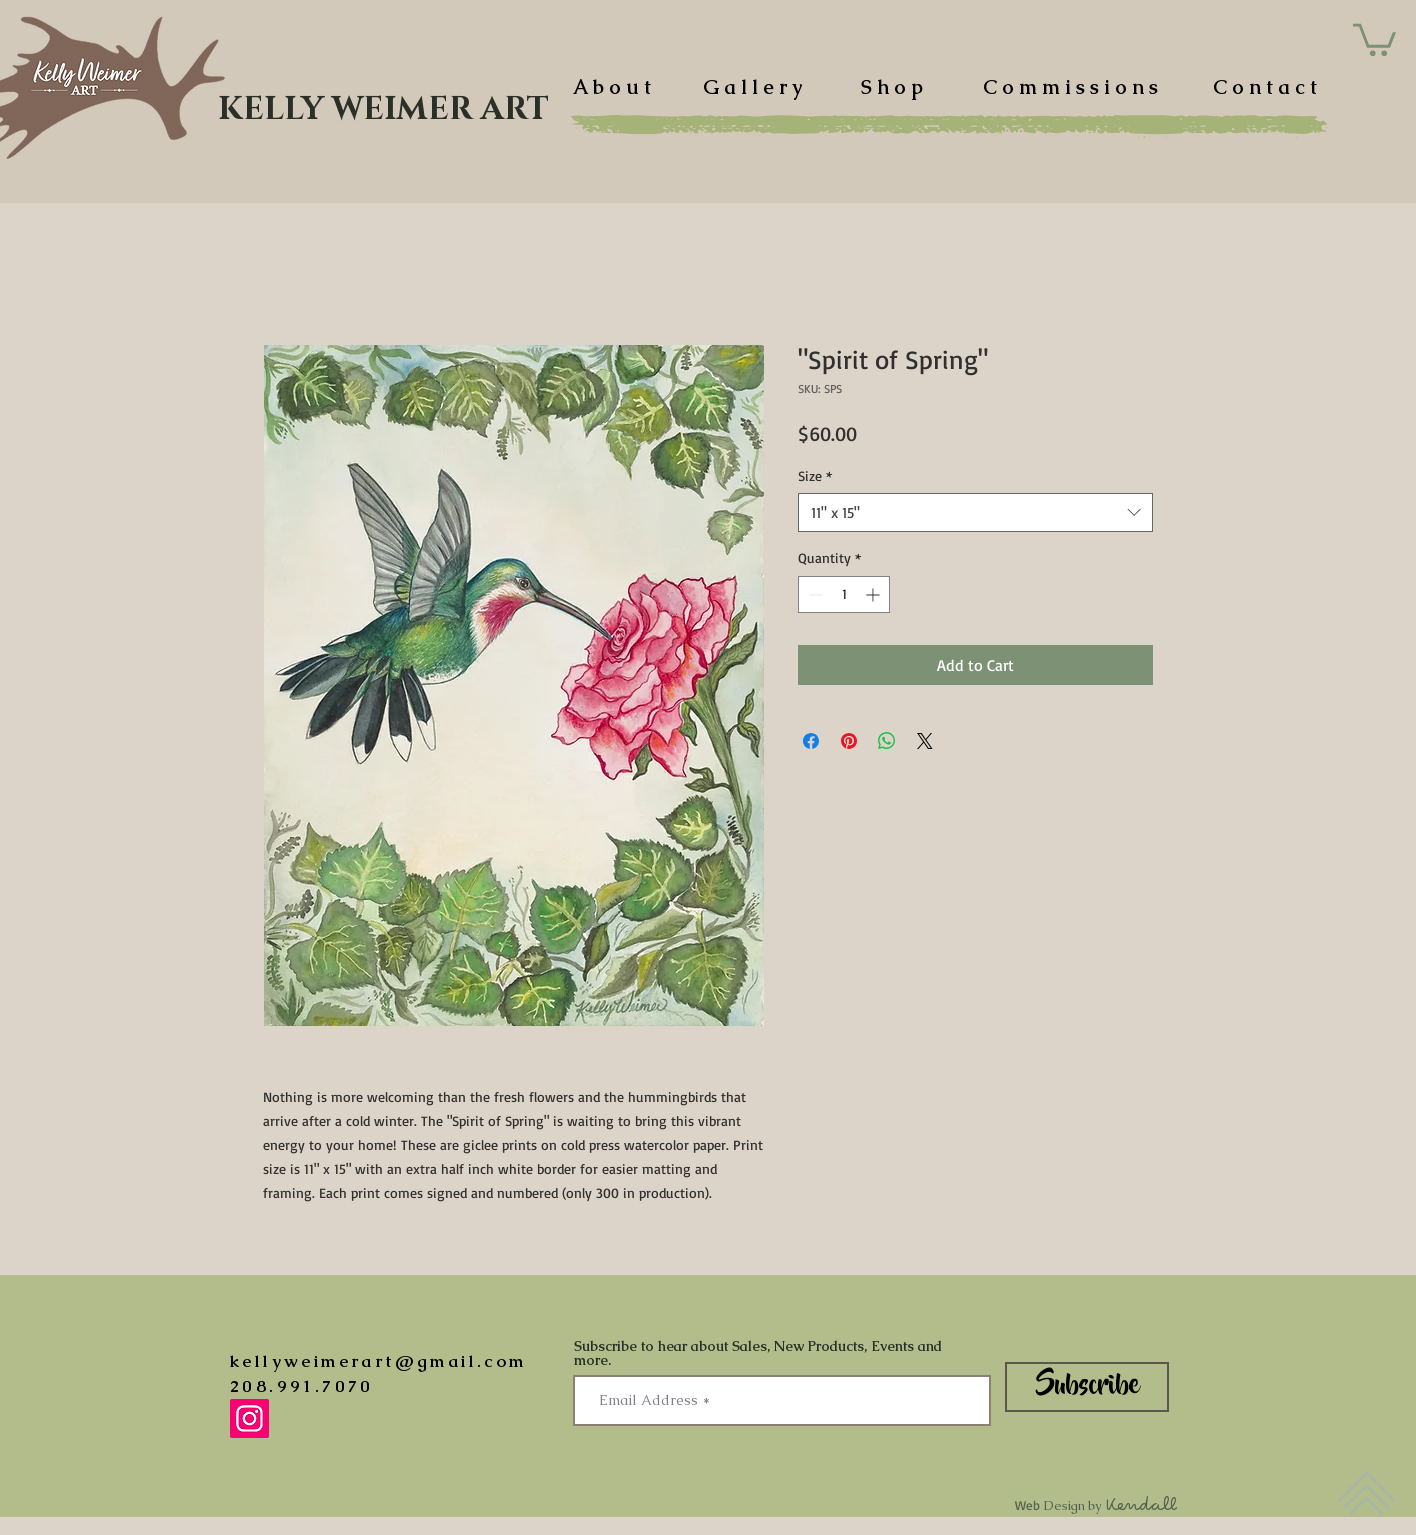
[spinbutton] (844, 594)
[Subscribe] (1087, 1387)
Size (815, 475)
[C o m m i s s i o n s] (1070, 87)
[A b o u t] (612, 87)
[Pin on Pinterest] (849, 741)
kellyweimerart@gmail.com (378, 1361)
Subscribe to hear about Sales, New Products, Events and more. (758, 1353)
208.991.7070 (302, 1386)
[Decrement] (813, 594)
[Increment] (874, 594)
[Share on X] (925, 741)
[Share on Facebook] (811, 741)
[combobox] (975, 512)
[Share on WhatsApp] (887, 741)
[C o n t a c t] (1265, 87)
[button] (1374, 38)
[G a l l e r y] (752, 87)
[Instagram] (249, 1418)
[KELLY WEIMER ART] (383, 110)
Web (1096, 1505)
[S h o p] (892, 87)
